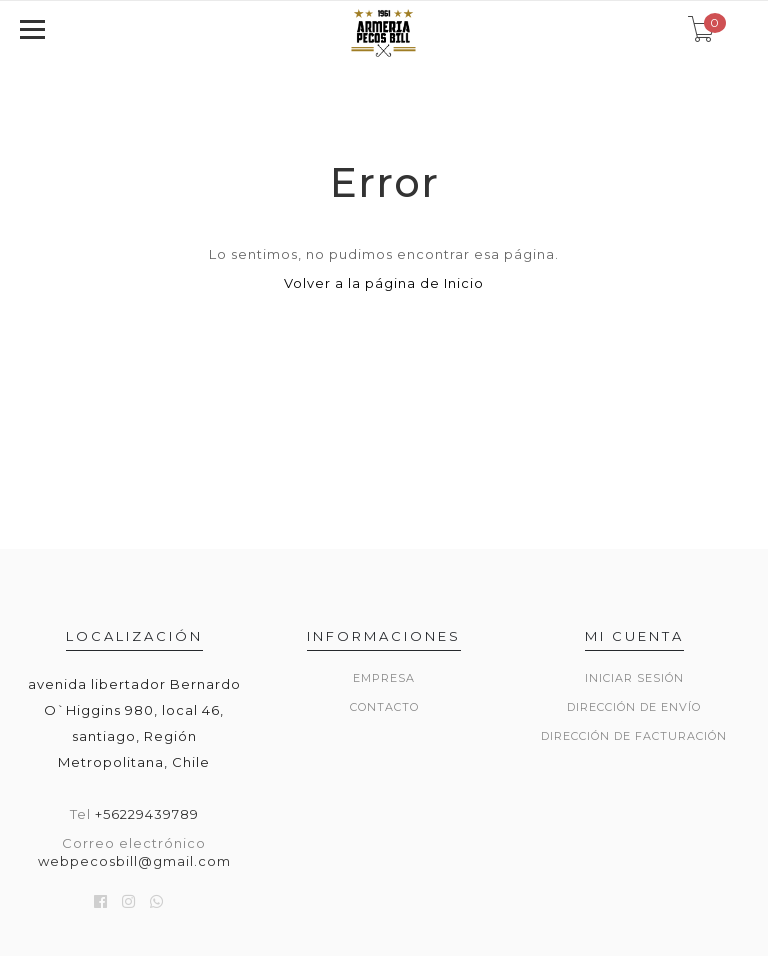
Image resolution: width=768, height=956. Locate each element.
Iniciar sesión (634, 678)
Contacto (384, 707)
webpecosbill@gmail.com (134, 861)
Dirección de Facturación (634, 736)
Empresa (384, 678)
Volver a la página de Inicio (384, 283)
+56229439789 (147, 814)
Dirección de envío (634, 707)
